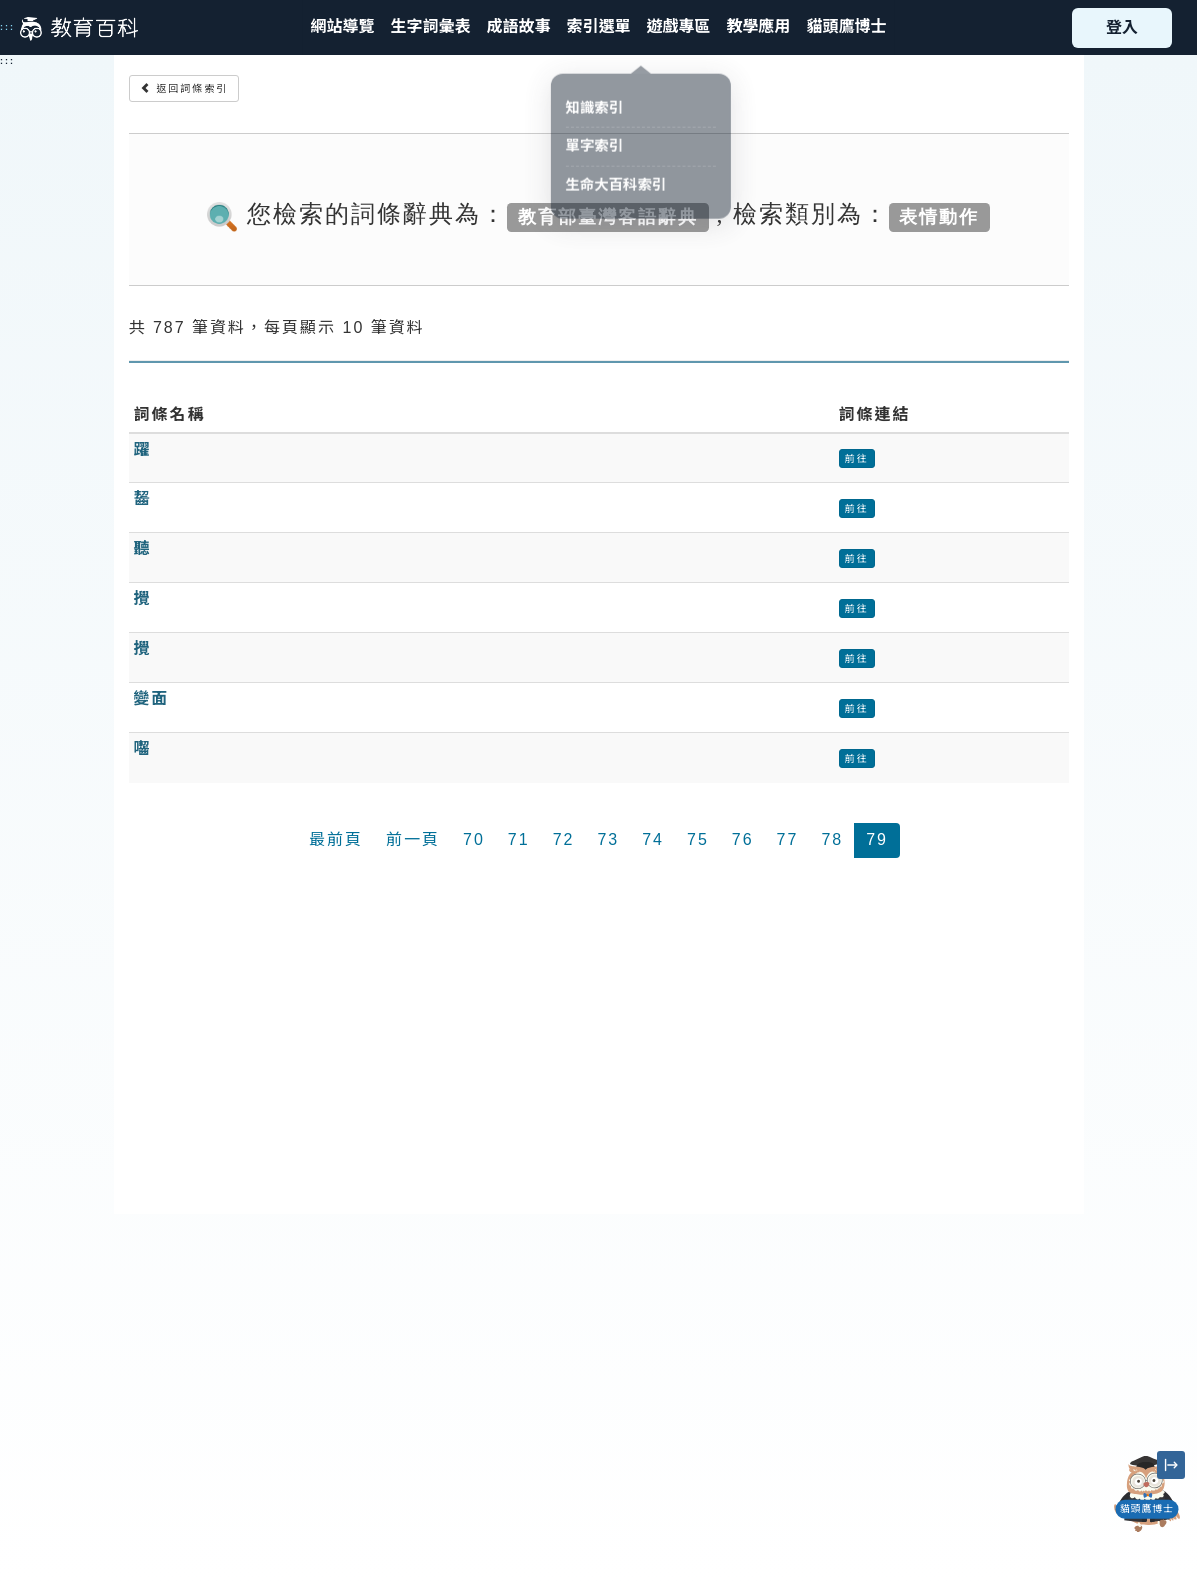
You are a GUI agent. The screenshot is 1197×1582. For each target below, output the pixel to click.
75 (698, 839)
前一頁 (413, 839)
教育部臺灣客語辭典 (608, 216)
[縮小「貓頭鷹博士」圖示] (1171, 1465)
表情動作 (939, 216)
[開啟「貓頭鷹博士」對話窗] (1147, 1494)
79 (877, 839)
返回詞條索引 (184, 88)
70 (474, 839)
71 (519, 839)
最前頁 (336, 839)
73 (608, 839)
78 (832, 839)
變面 (152, 698)
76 (743, 839)
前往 (857, 458)
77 (788, 839)
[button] (598, 27)
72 (564, 839)
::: (7, 27)
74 (653, 839)
